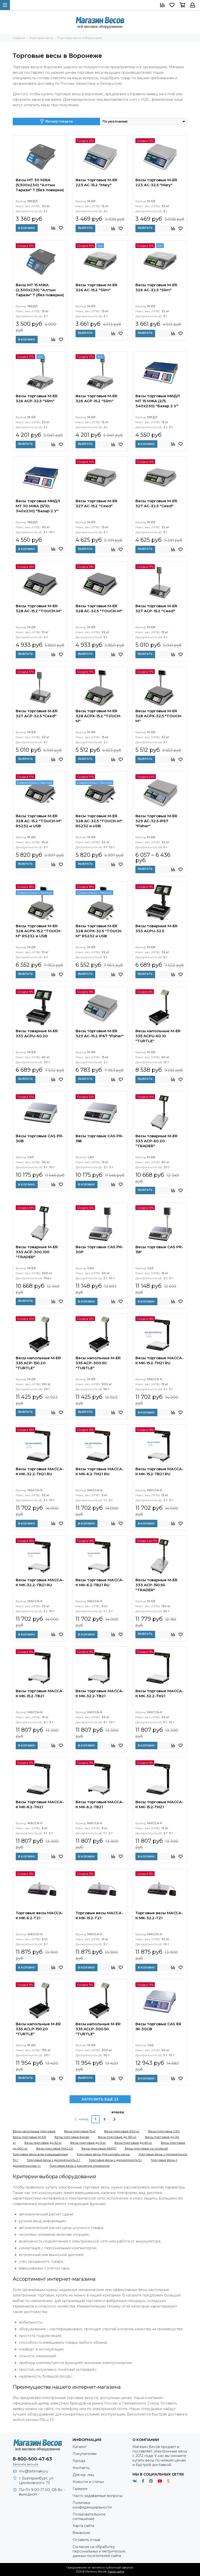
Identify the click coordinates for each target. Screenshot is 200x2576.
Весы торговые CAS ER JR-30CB (158, 2026)
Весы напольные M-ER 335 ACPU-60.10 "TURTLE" (158, 1035)
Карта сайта (83, 2526)
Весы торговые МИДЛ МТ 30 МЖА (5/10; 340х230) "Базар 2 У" (38, 505)
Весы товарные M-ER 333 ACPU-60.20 (37, 1033)
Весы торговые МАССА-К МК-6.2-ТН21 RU (100, 1471)
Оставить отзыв (86, 2540)
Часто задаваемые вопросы (97, 2496)
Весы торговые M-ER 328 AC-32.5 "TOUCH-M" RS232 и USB (99, 821)
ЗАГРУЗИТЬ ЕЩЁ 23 (100, 2099)
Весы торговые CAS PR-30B (40, 1138)
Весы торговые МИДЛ (99, 2148)
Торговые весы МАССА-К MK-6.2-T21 (39, 1915)
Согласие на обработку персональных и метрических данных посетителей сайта (99, 2551)
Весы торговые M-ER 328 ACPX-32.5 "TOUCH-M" (158, 715)
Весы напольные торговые (34, 2131)
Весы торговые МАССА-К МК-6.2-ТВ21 (100, 1804)
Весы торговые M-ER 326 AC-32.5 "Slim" (156, 287)
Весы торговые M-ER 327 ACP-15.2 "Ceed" (156, 608)
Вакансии (81, 2532)
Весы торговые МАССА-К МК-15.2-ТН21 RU (159, 1360)
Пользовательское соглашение (89, 2516)
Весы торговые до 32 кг (43, 2142)
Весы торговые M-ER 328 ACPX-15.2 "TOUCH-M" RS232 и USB (39, 931)
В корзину (26, 228)
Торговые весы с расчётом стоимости (79, 2166)
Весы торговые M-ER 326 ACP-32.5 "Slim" (37, 398)
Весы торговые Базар (72, 2137)
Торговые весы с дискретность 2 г (53, 2160)
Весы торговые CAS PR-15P (159, 1249)
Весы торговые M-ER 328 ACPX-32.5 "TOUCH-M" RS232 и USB (99, 931)
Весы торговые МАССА (54, 2148)
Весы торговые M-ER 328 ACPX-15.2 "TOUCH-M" (98, 715)
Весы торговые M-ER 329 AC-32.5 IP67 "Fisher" (156, 821)
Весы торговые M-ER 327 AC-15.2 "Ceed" (96, 503)
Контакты (81, 2468)
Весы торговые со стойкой (146, 2148)
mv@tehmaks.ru (33, 2471)
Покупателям (85, 2454)
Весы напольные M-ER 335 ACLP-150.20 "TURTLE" (38, 2029)
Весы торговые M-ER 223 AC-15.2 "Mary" (96, 182)
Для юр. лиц (83, 2474)
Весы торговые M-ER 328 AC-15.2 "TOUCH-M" (39, 608)
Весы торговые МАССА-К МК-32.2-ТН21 (159, 1693)
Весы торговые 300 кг (122, 2131)
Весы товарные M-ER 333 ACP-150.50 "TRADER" (156, 1585)
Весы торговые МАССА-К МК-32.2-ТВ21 (100, 1693)
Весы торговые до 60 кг (133, 2142)
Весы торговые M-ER (29, 2137)
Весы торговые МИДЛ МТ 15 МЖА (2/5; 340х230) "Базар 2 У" (157, 401)
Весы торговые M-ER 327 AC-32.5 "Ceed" (156, 503)
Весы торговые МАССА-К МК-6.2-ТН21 (40, 1804)
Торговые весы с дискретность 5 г (115, 2160)
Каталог (80, 2446)
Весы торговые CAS (164, 2131)
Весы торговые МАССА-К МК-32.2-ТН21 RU (40, 1471)
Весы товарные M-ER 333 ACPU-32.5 (156, 928)
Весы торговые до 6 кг (88, 2142)
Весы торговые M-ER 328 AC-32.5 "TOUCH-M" (99, 608)
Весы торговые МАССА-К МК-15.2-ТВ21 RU (159, 1471)
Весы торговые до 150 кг (117, 2137)
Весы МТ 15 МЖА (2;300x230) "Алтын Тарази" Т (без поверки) (40, 289)
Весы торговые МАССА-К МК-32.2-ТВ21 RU (40, 1582)
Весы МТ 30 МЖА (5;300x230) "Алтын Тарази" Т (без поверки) (40, 185)
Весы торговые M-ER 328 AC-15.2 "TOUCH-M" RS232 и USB (39, 821)
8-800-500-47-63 (32, 2459)
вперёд (117, 2115)
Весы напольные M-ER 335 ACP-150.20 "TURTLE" (38, 1363)
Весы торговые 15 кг (80, 2131)
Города (79, 2460)
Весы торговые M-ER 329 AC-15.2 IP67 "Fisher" (100, 1033)
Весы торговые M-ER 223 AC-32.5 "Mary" (156, 182)
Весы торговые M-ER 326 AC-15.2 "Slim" (96, 287)
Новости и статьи (88, 2482)
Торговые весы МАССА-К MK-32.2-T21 (159, 1915)
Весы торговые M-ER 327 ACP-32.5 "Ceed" (37, 713)
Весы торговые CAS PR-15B (99, 1138)
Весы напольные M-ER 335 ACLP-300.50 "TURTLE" (98, 2029)
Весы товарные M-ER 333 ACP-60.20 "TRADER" (156, 1141)
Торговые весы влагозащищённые (40, 2154)
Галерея (80, 2488)
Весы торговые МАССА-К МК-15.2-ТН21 (159, 1804)
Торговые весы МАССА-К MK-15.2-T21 (99, 1915)
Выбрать (85, 228)
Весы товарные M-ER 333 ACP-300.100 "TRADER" (37, 1251)
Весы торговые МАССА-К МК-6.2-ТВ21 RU (100, 1582)
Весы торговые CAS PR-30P (99, 1249)
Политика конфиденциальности (92, 2505)
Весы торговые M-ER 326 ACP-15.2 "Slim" (96, 398)
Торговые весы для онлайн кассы (103, 2154)
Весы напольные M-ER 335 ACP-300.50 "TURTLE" (98, 1363)
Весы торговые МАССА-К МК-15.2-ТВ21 (40, 1693)
